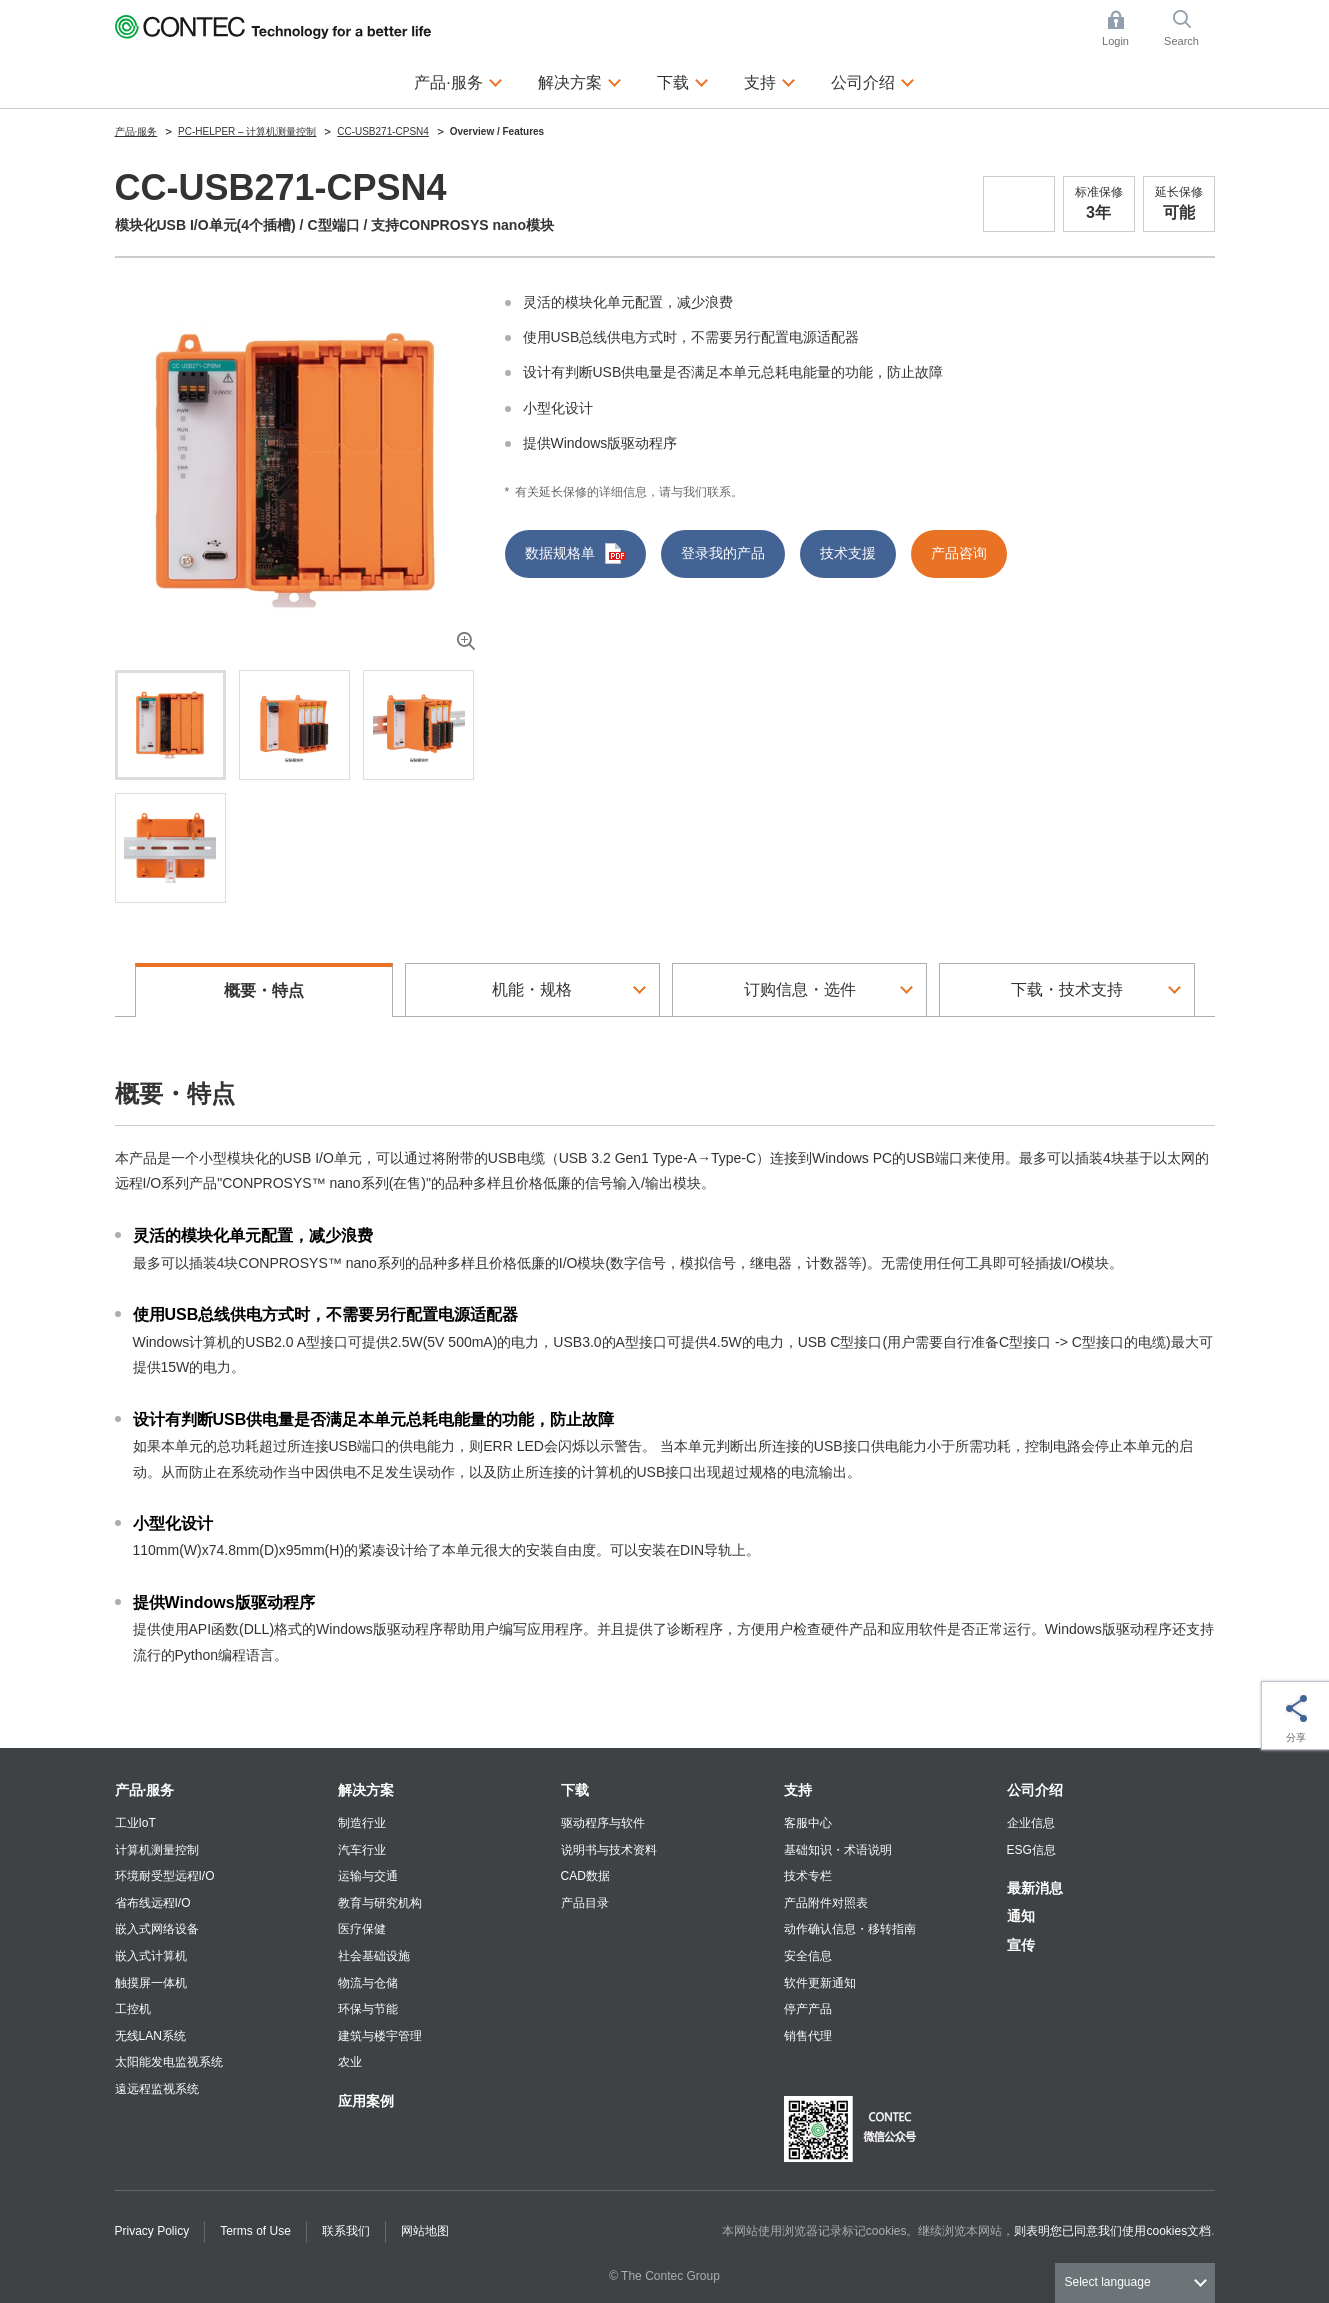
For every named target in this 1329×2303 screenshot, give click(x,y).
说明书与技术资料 (609, 1850)
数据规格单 (575, 553)
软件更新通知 (820, 1983)
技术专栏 (808, 1876)
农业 (350, 2062)
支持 (798, 1790)
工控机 (133, 2009)
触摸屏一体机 (151, 1983)
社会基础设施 (374, 1956)
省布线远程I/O (153, 1903)
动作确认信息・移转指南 (850, 1929)
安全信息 (808, 1956)
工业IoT (135, 1823)
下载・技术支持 (1067, 989)
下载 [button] (683, 80)
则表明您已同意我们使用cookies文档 (1112, 2231)
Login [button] (1125, 28)
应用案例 (366, 2101)
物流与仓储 (368, 1983)
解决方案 (366, 1790)
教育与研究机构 (380, 1903)
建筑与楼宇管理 (380, 2036)
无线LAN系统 (150, 2036)
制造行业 (362, 1823)
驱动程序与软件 (603, 1823)
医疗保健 (362, 1929)
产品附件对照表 (826, 1903)
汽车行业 (362, 1850)
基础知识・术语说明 (838, 1850)
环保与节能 (368, 2009)
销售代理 (808, 2036)
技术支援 (848, 553)
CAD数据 (585, 1876)
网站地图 (425, 2231)
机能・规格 (532, 989)
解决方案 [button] (580, 80)
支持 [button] (770, 80)
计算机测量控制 (157, 1850)
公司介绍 (1035, 1790)
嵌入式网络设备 (157, 1929)
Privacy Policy (152, 2231)
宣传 (1021, 1945)
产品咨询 (959, 553)
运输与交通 (368, 1876)
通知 (1021, 1916)
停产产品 (808, 2009)
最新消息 (1035, 1888)
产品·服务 (145, 1790)
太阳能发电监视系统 (169, 2062)
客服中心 (808, 1823)
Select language (1108, 2282)
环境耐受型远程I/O (165, 1876)
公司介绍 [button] (873, 80)
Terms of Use (255, 2231)
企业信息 (1031, 1823)
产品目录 (585, 1903)
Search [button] (1189, 28)
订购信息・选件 (800, 989)
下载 (575, 1790)
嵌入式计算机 (151, 1956)
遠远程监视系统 (157, 2089)
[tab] (170, 725)
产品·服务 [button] (458, 80)
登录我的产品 (723, 553)
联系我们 (346, 2231)
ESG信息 (1031, 1850)
